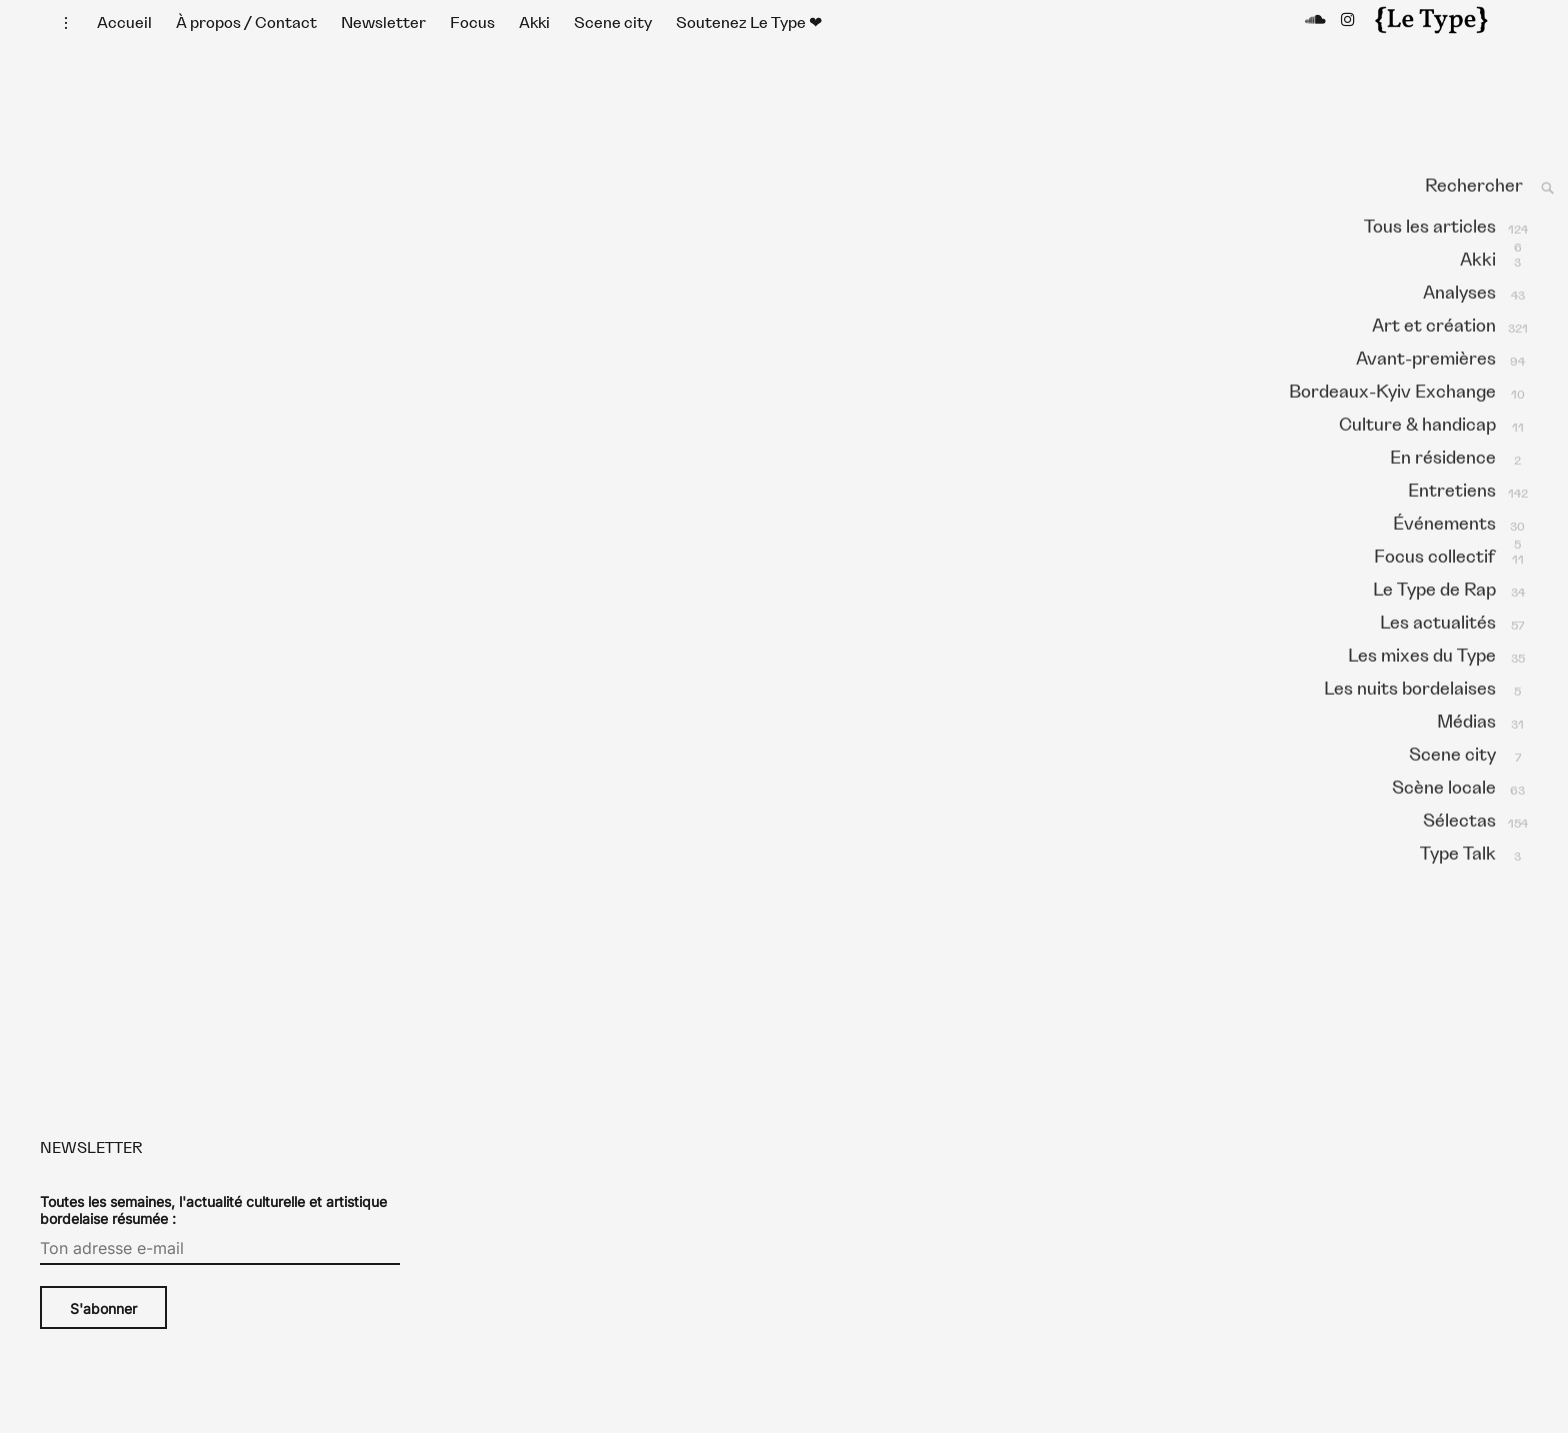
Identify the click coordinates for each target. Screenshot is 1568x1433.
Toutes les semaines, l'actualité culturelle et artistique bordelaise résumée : (213, 1230)
